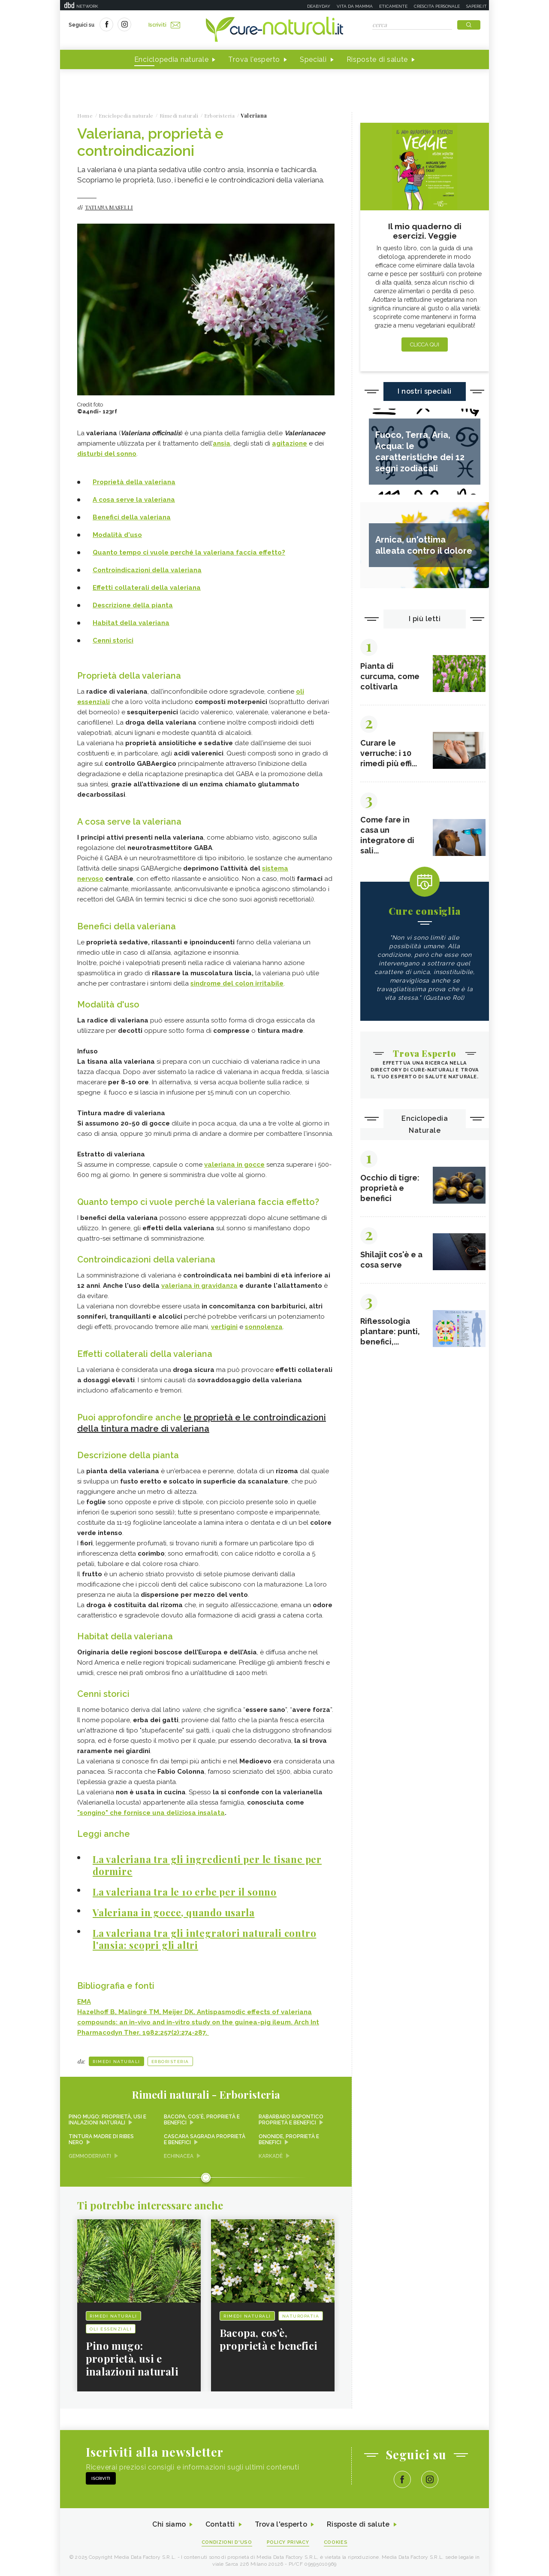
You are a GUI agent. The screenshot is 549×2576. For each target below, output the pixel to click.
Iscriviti (164, 25)
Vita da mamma (355, 6)
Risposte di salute (377, 59)
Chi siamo (169, 2524)
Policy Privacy (288, 2542)
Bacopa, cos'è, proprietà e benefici (202, 2120)
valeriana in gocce (234, 1164)
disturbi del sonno (106, 454)
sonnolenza (264, 1327)
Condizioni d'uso (227, 2542)
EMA (84, 2002)
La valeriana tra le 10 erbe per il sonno (185, 1891)
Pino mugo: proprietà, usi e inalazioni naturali (107, 2120)
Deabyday (318, 6)
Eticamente (393, 6)
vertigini (224, 1327)
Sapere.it (476, 6)
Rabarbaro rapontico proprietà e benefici (291, 2120)
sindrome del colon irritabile (237, 983)
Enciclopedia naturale (171, 59)
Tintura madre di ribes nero (101, 2139)
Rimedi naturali (116, 2061)
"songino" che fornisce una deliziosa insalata (151, 1813)
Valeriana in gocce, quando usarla (173, 1912)
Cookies (336, 2542)
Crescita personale (437, 6)
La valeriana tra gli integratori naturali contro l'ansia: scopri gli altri (204, 1939)
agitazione (289, 443)
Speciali (313, 59)
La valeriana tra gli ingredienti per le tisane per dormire (207, 1865)
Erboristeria (170, 2061)
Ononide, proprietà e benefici (289, 2139)
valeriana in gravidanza (199, 1286)
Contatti (220, 2524)
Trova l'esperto (254, 59)
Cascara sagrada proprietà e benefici (204, 2139)
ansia (221, 443)
